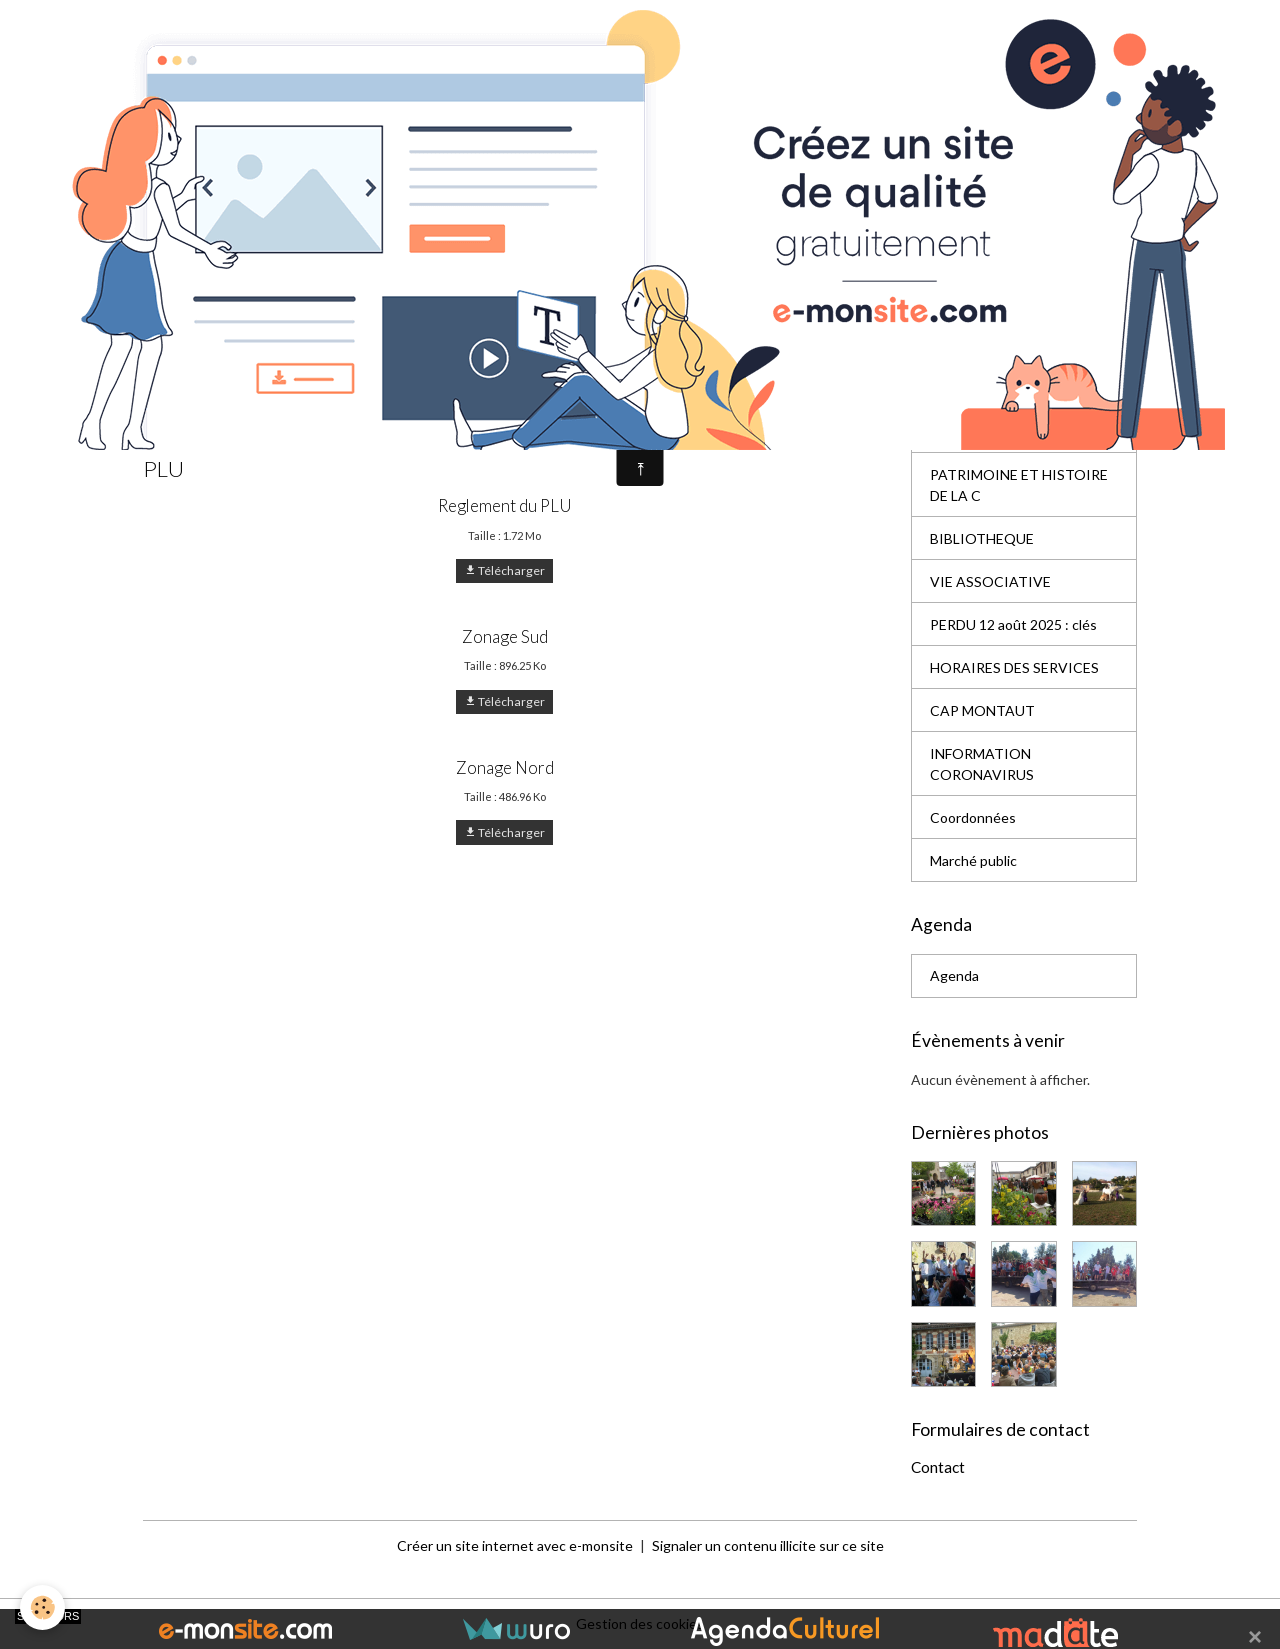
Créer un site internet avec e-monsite (515, 1545)
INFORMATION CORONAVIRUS (982, 764)
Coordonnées (973, 817)
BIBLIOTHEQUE (982, 538)
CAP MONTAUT (982, 710)
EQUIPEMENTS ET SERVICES (990, 421)
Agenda (954, 975)
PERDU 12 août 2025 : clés (1013, 624)
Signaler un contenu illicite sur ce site (768, 1545)
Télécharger (504, 570)
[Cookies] (42, 1607)
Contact (938, 1467)
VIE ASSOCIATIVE (990, 581)
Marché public (973, 860)
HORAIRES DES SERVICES (1014, 667)
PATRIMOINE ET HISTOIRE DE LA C (1019, 485)
